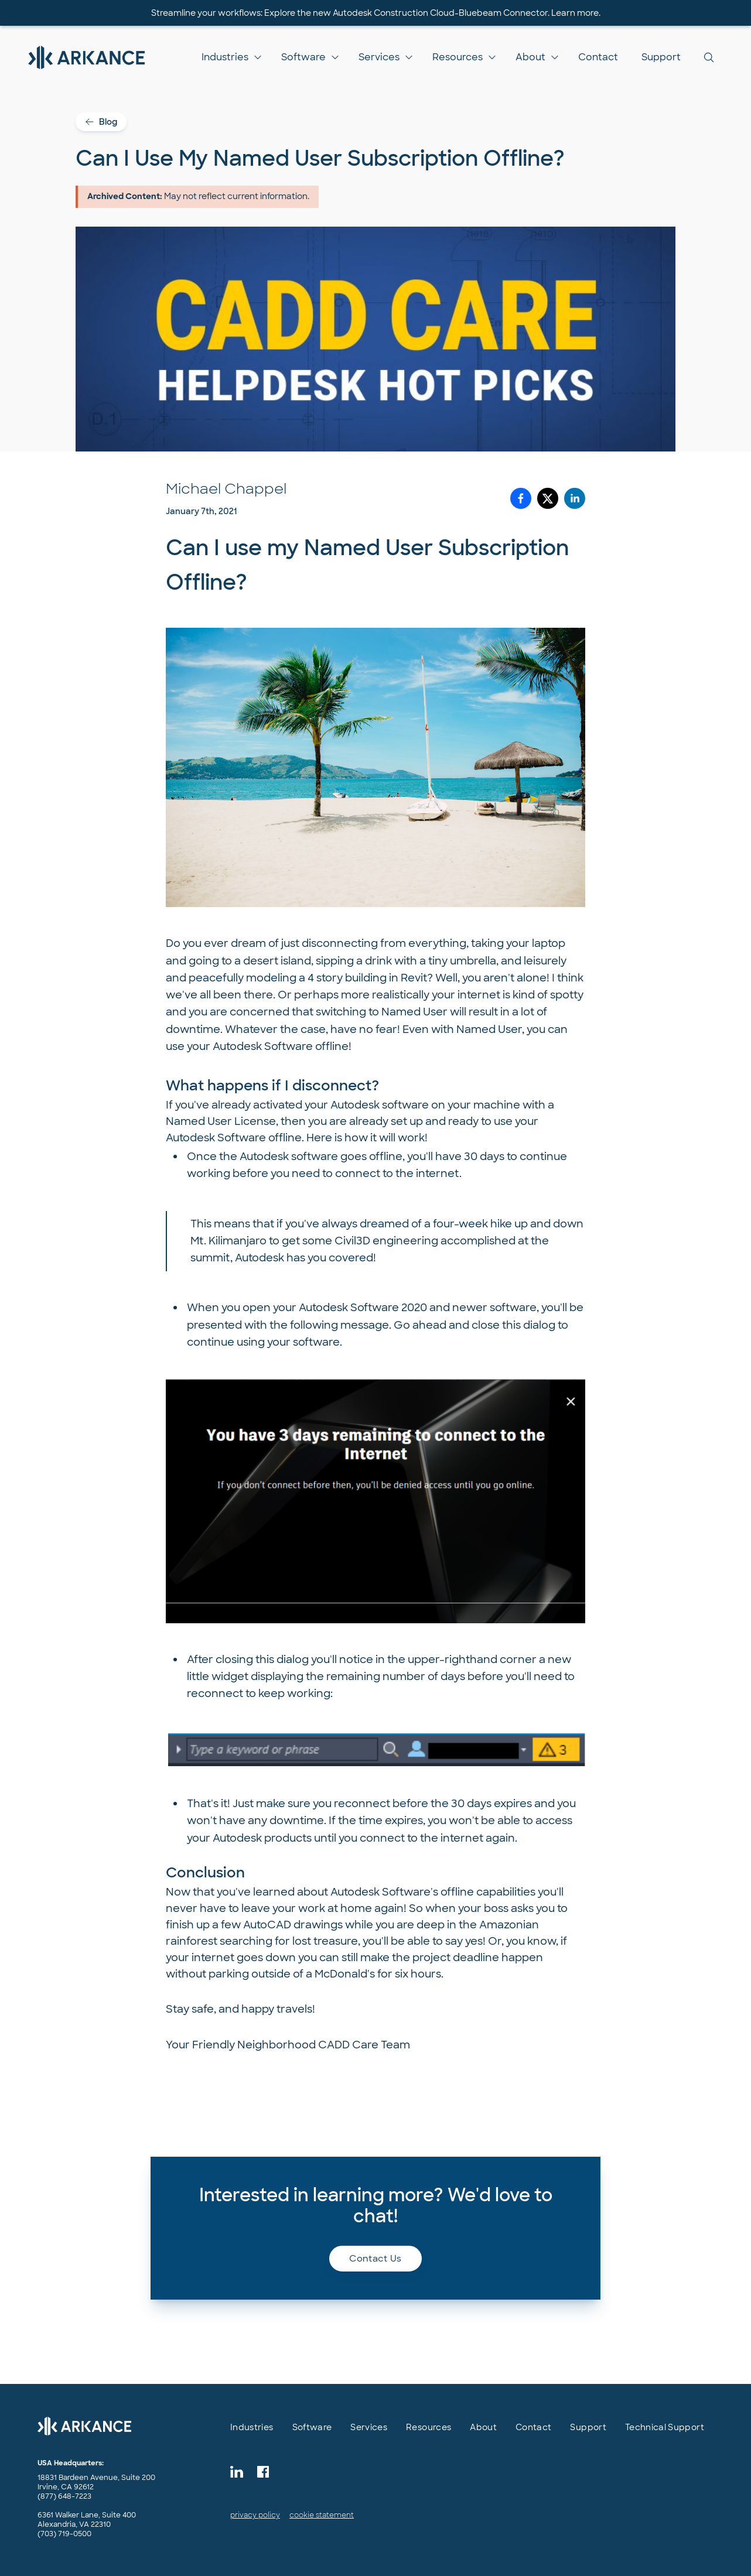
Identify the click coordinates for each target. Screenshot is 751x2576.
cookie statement (321, 2515)
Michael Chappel (226, 489)
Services (379, 57)
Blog (101, 122)
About (530, 57)
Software (303, 57)
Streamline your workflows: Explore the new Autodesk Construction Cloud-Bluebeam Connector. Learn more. (375, 13)
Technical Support (664, 2427)
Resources (457, 57)
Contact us (375, 2258)
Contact (598, 57)
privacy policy (255, 2515)
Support (661, 57)
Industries (225, 57)
